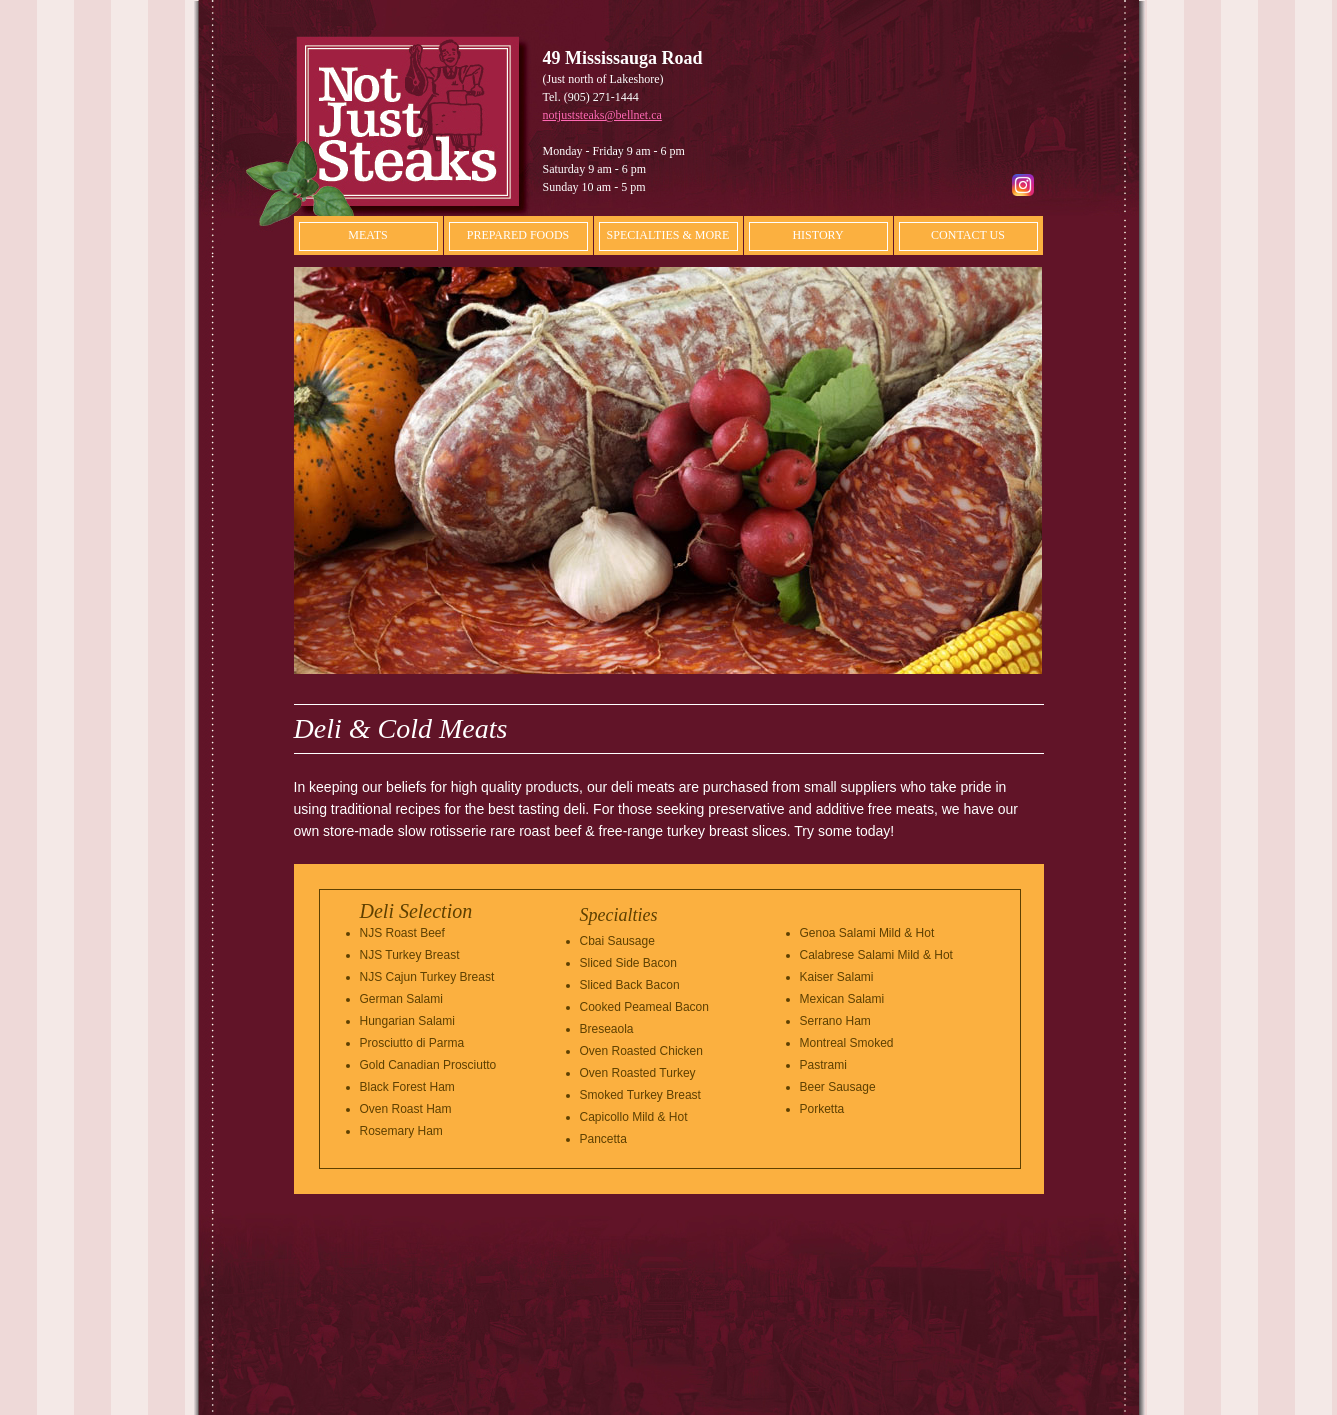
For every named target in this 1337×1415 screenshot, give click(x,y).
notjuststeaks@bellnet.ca (602, 115)
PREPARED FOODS (518, 235)
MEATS (367, 235)
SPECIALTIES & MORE (668, 235)
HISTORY (817, 235)
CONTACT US (968, 235)
